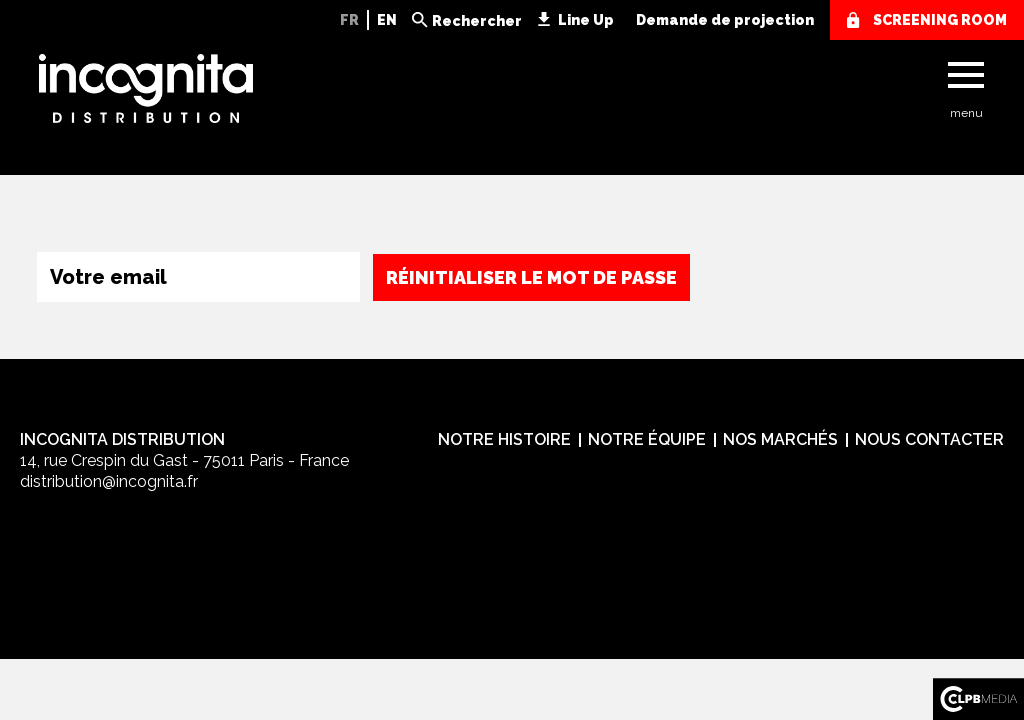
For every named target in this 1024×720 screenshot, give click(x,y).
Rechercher (477, 21)
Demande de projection (725, 20)
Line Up (586, 20)
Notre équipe (647, 439)
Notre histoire (504, 439)
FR (349, 20)
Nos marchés (780, 439)
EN (387, 20)
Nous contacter (929, 439)
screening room (940, 20)
